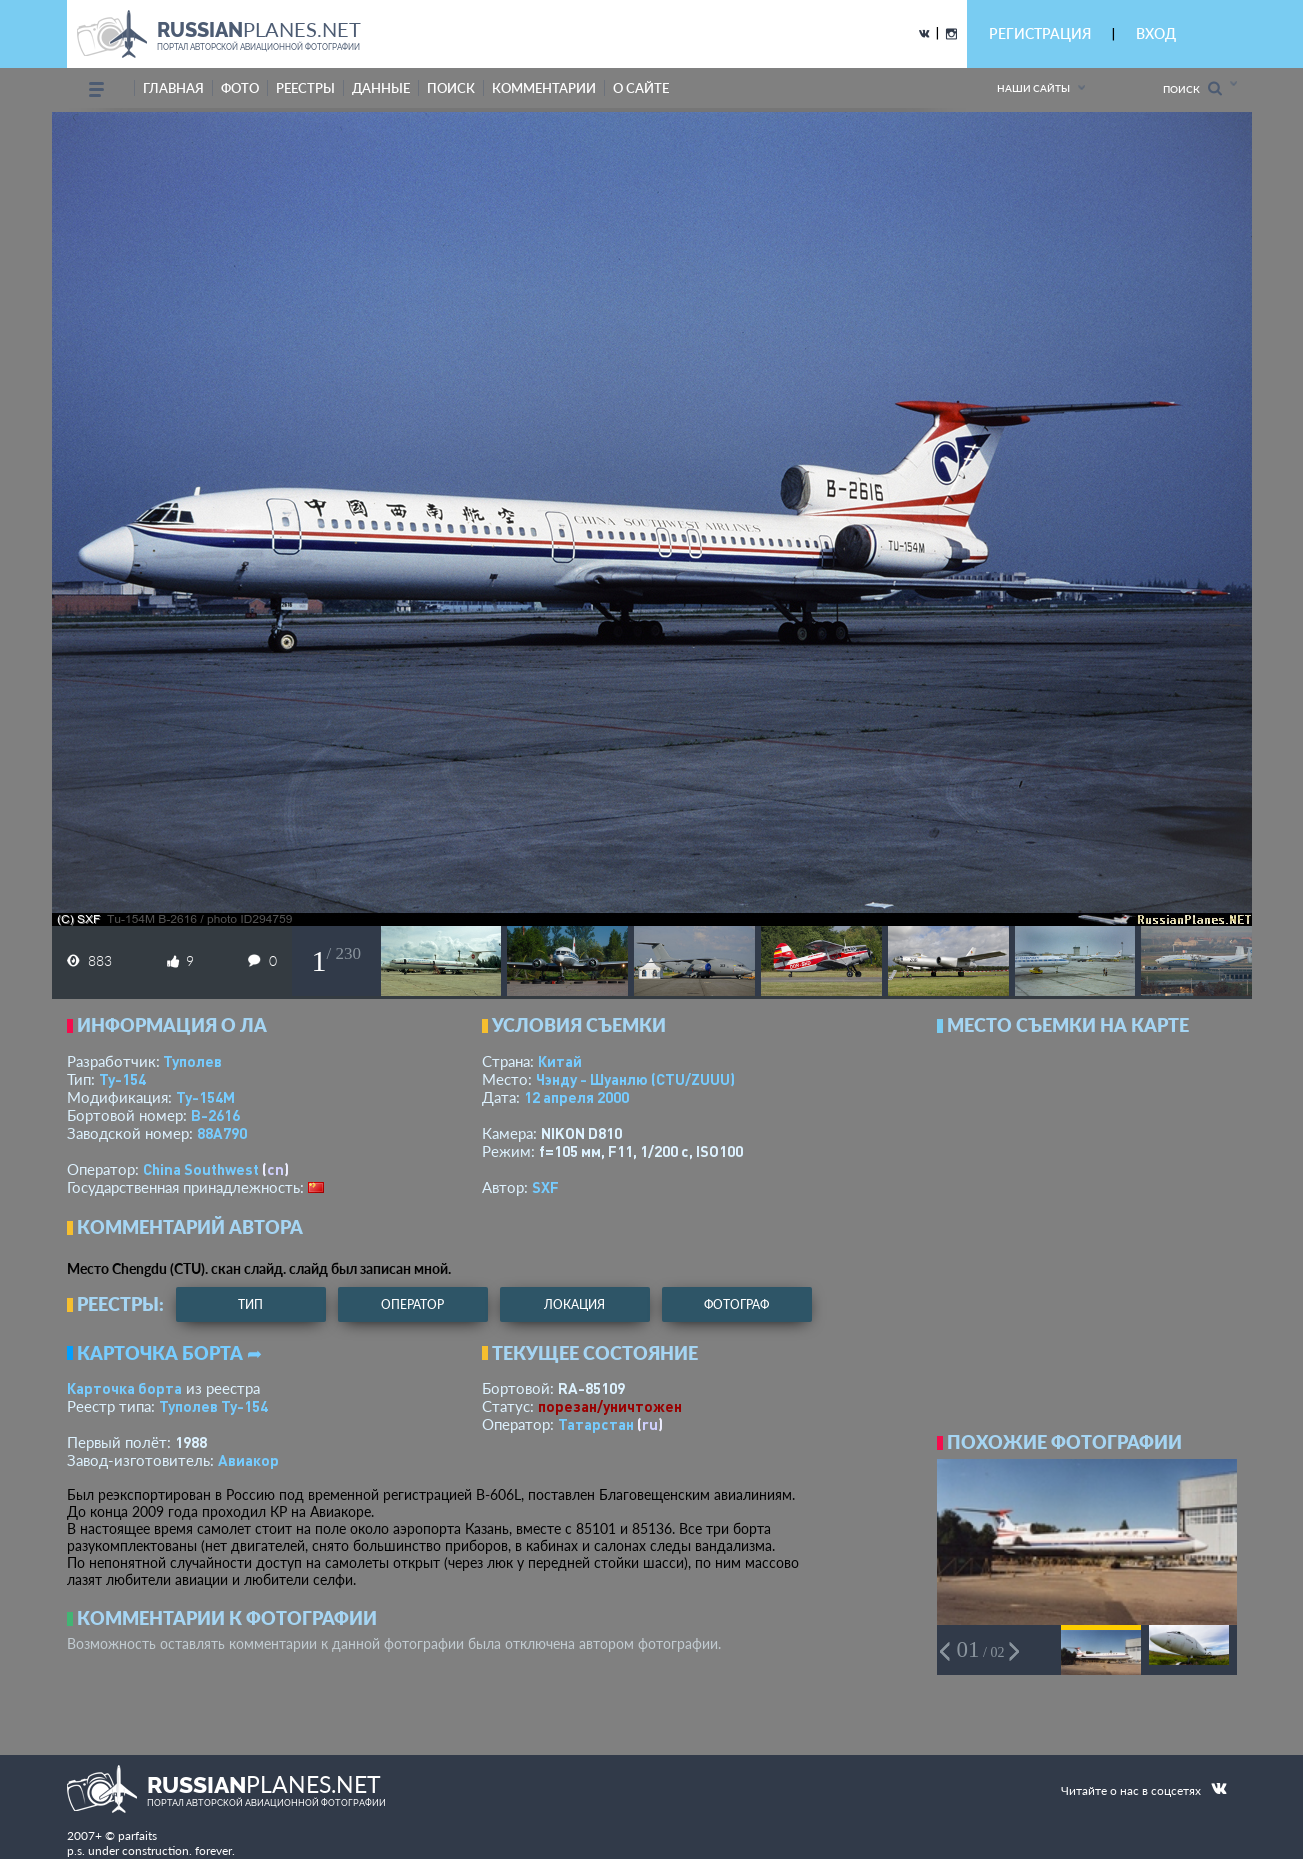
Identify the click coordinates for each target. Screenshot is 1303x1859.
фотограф (736, 1304)
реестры (305, 88)
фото (240, 88)
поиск (451, 88)
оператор (412, 1304)
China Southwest (201, 1169)
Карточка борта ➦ (169, 1353)
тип (250, 1304)
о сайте (641, 88)
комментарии (544, 88)
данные (381, 88)
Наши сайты (1033, 88)
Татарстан (596, 1424)
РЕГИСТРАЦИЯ (1040, 33)
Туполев (192, 1061)
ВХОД (1156, 33)
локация (574, 1304)
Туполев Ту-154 (213, 1406)
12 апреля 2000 (576, 1097)
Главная (173, 88)
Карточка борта (124, 1388)
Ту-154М (205, 1097)
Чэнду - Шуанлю (635, 1079)
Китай (560, 1061)
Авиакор (248, 1460)
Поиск (1192, 88)
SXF (545, 1187)
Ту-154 (122, 1079)
